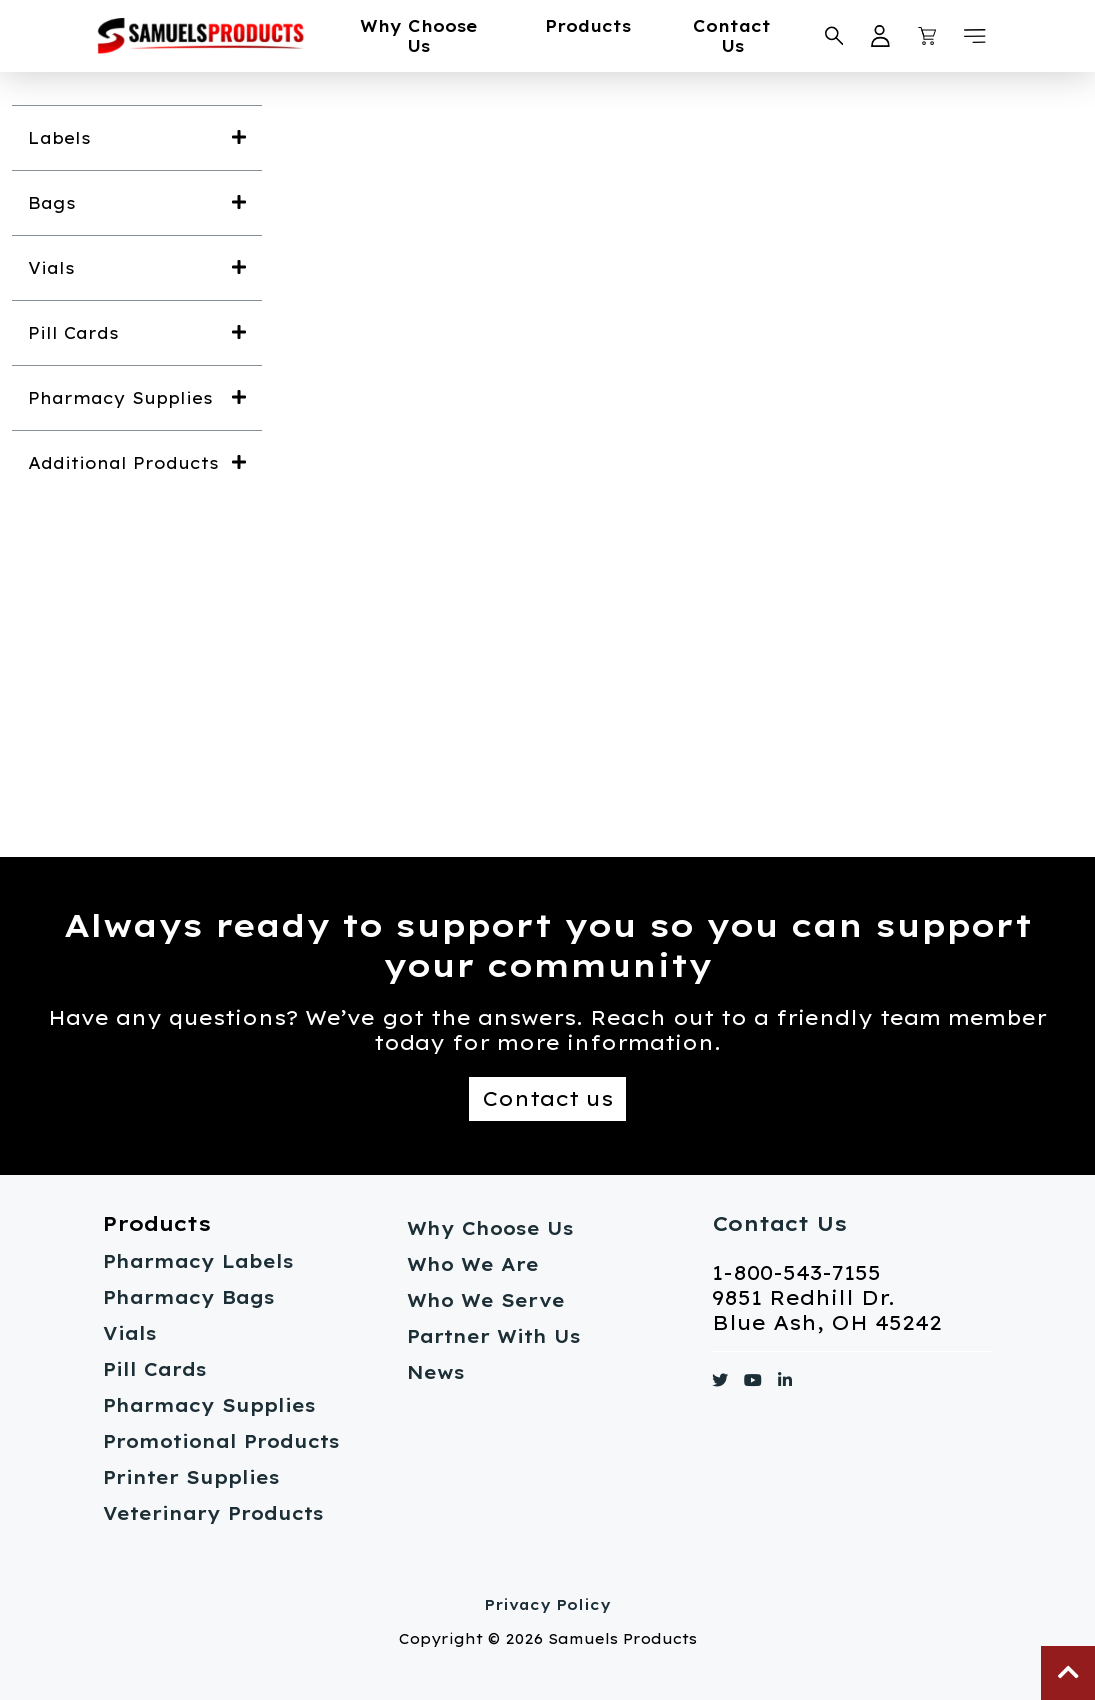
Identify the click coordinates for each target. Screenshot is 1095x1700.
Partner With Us (494, 1336)
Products (588, 26)
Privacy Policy (547, 1605)
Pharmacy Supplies (209, 1405)
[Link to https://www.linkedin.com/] (785, 1384)
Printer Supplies (191, 1477)
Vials (130, 1333)
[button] (975, 36)
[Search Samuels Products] (834, 36)
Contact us (547, 1098)
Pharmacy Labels (198, 1261)
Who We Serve (486, 1300)
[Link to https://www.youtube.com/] (753, 1384)
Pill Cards (155, 1369)
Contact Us (732, 36)
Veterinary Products (213, 1513)
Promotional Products (221, 1441)
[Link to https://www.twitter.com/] (720, 1384)
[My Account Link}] (880, 36)
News (436, 1372)
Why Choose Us (419, 36)
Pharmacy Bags (189, 1297)
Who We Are (473, 1264)
